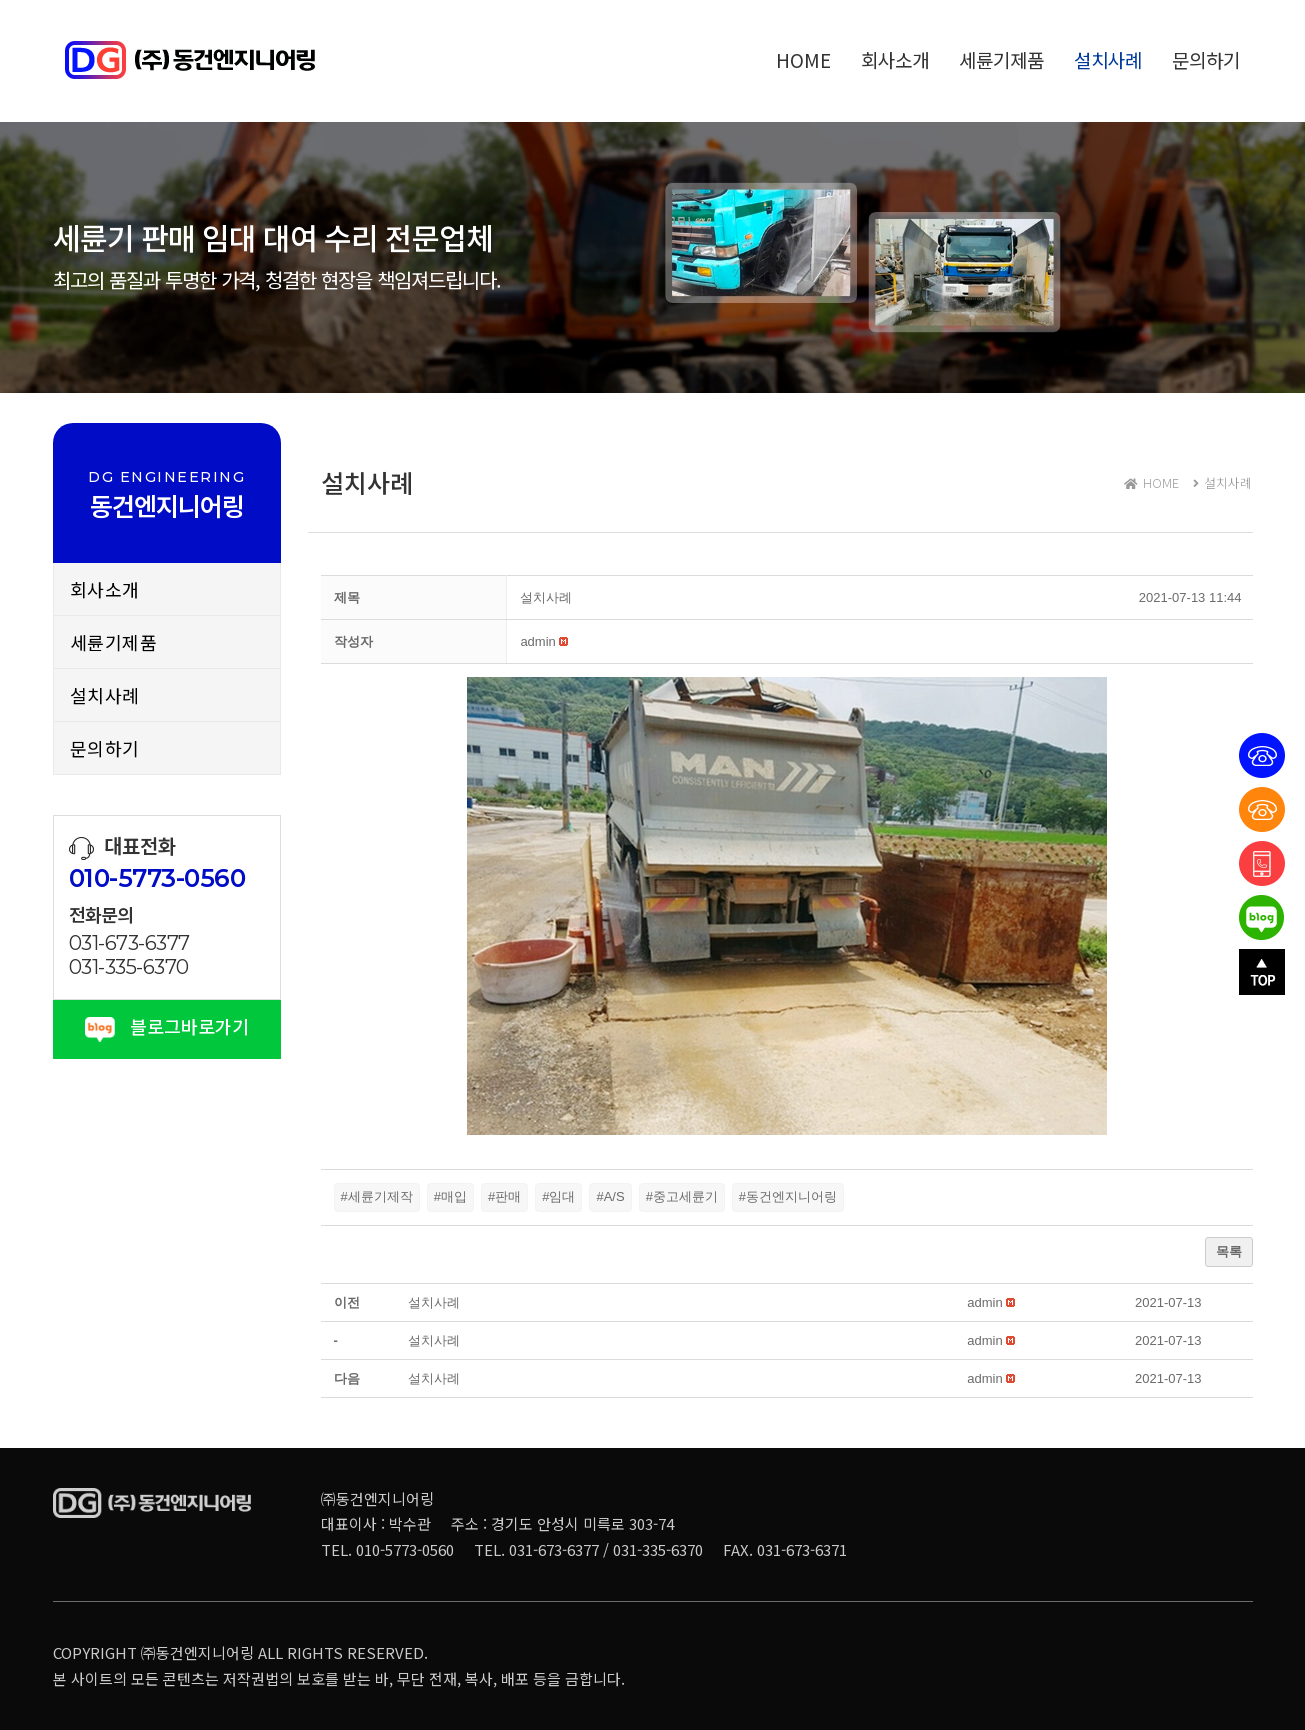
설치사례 (105, 695)
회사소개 (105, 589)
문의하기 (105, 748)
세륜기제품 (114, 642)
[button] (537, 641)
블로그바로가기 (167, 1026)
